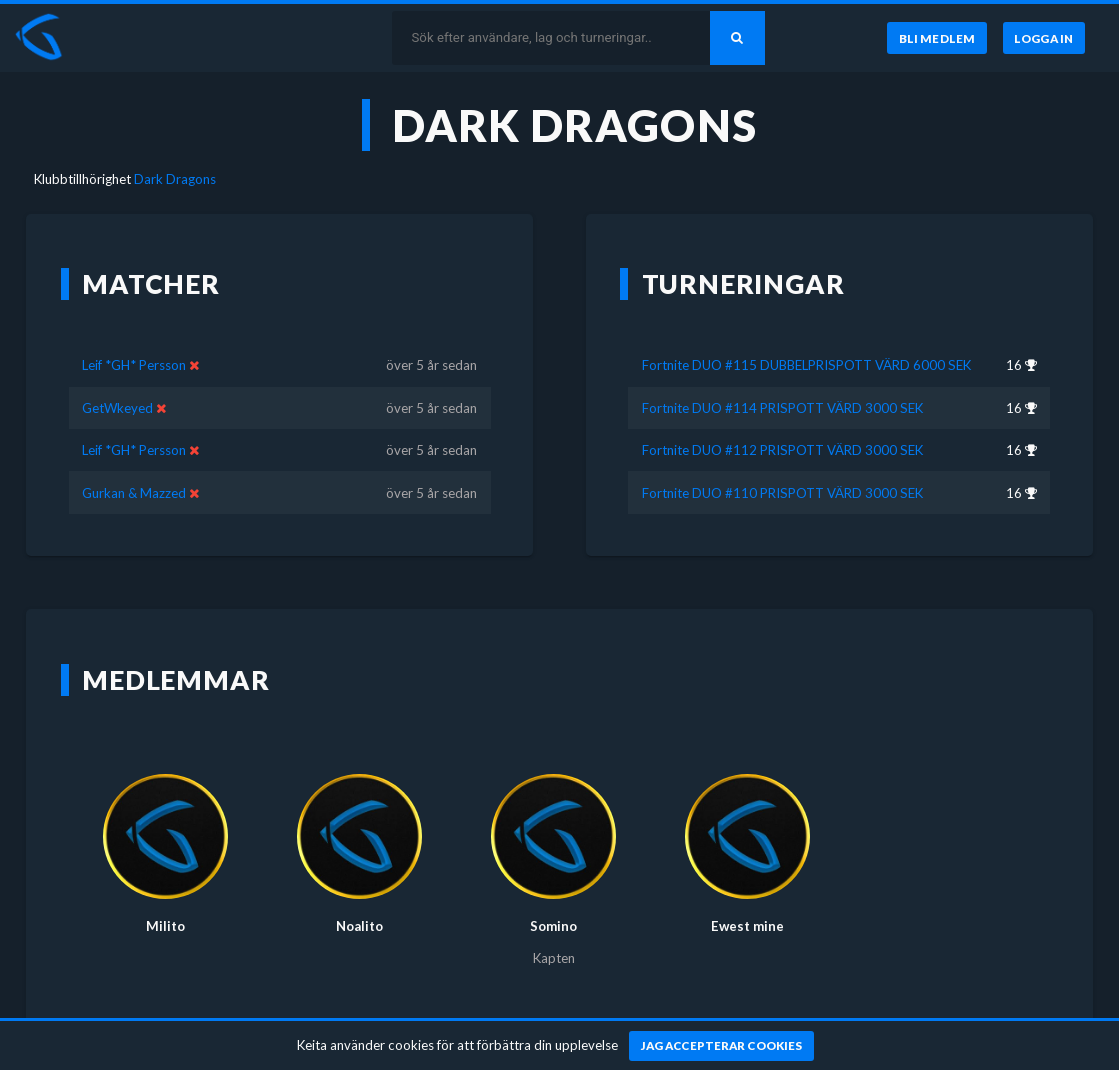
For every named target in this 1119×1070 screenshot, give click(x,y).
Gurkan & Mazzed (134, 493)
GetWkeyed (117, 408)
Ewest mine (747, 926)
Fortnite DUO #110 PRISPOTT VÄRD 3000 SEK (782, 493)
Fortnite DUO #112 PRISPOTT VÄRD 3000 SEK (782, 450)
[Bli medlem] (936, 38)
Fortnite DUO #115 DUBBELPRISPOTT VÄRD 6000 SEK (806, 365)
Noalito (359, 926)
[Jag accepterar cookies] (721, 1046)
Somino (553, 926)
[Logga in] (1044, 38)
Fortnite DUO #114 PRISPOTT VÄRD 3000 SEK (782, 408)
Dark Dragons (175, 179)
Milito (165, 926)
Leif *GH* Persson (134, 365)
